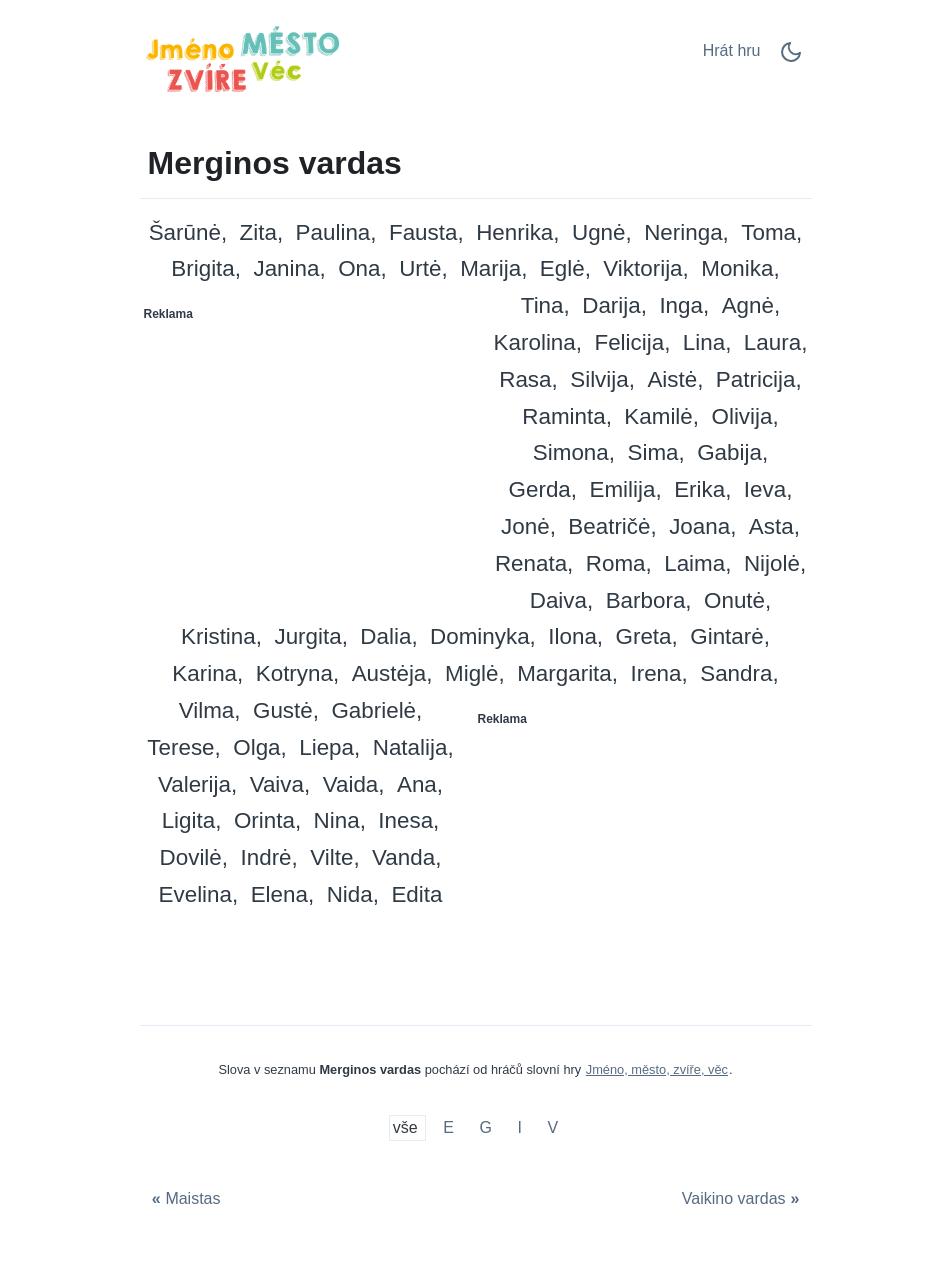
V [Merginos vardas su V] (553, 1128)
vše (407, 1128)
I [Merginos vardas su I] (520, 1128)
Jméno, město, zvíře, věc (657, 1069)
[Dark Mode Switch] (791, 58)
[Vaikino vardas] (742, 1199)
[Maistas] (184, 1199)
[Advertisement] (309, 455)
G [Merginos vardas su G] (485, 1128)
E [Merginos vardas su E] (448, 1128)
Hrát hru (732, 50)
